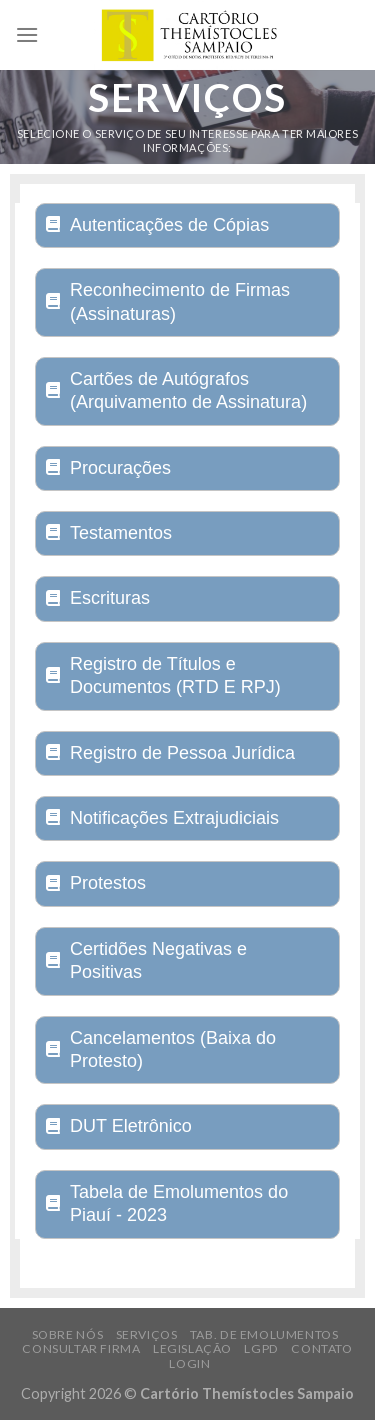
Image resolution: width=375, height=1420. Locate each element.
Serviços (147, 1334)
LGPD (261, 1348)
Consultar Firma (81, 1348)
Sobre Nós (68, 1334)
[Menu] (27, 34)
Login (189, 1363)
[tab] (187, 225)
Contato (321, 1348)
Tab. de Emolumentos (264, 1334)
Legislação (192, 1348)
